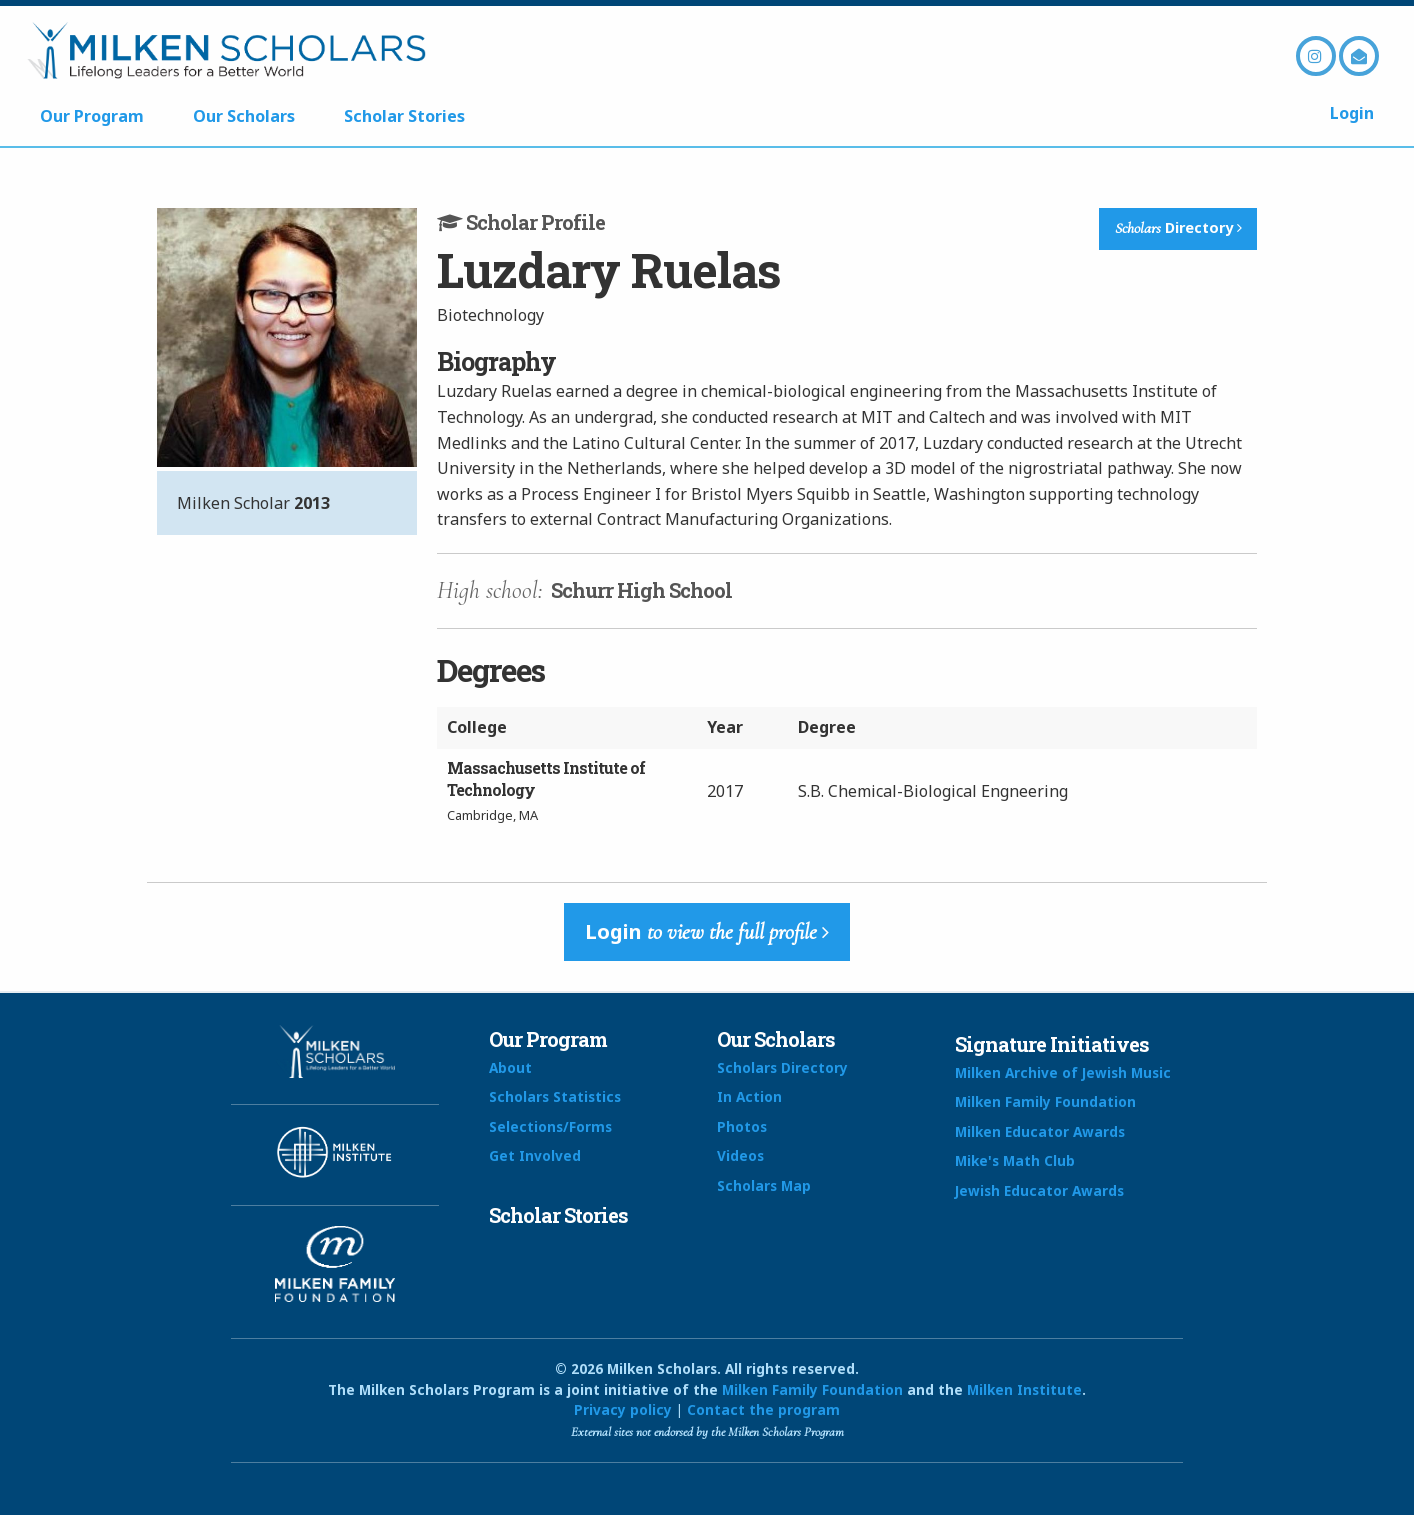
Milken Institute (1024, 1389)
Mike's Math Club (1015, 1160)
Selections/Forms (550, 1126)
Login (1352, 113)
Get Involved (535, 1155)
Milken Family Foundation (1045, 1101)
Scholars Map (764, 1185)
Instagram (1316, 56)
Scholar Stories (404, 116)
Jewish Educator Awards (1039, 1190)
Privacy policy (623, 1409)
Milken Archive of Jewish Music (1063, 1072)
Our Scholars (244, 116)
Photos (742, 1126)
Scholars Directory (782, 1067)
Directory (1178, 228)
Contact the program (763, 1409)
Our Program (92, 116)
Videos (740, 1155)
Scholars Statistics (555, 1096)
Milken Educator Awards (1040, 1131)
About (510, 1067)
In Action (749, 1096)
